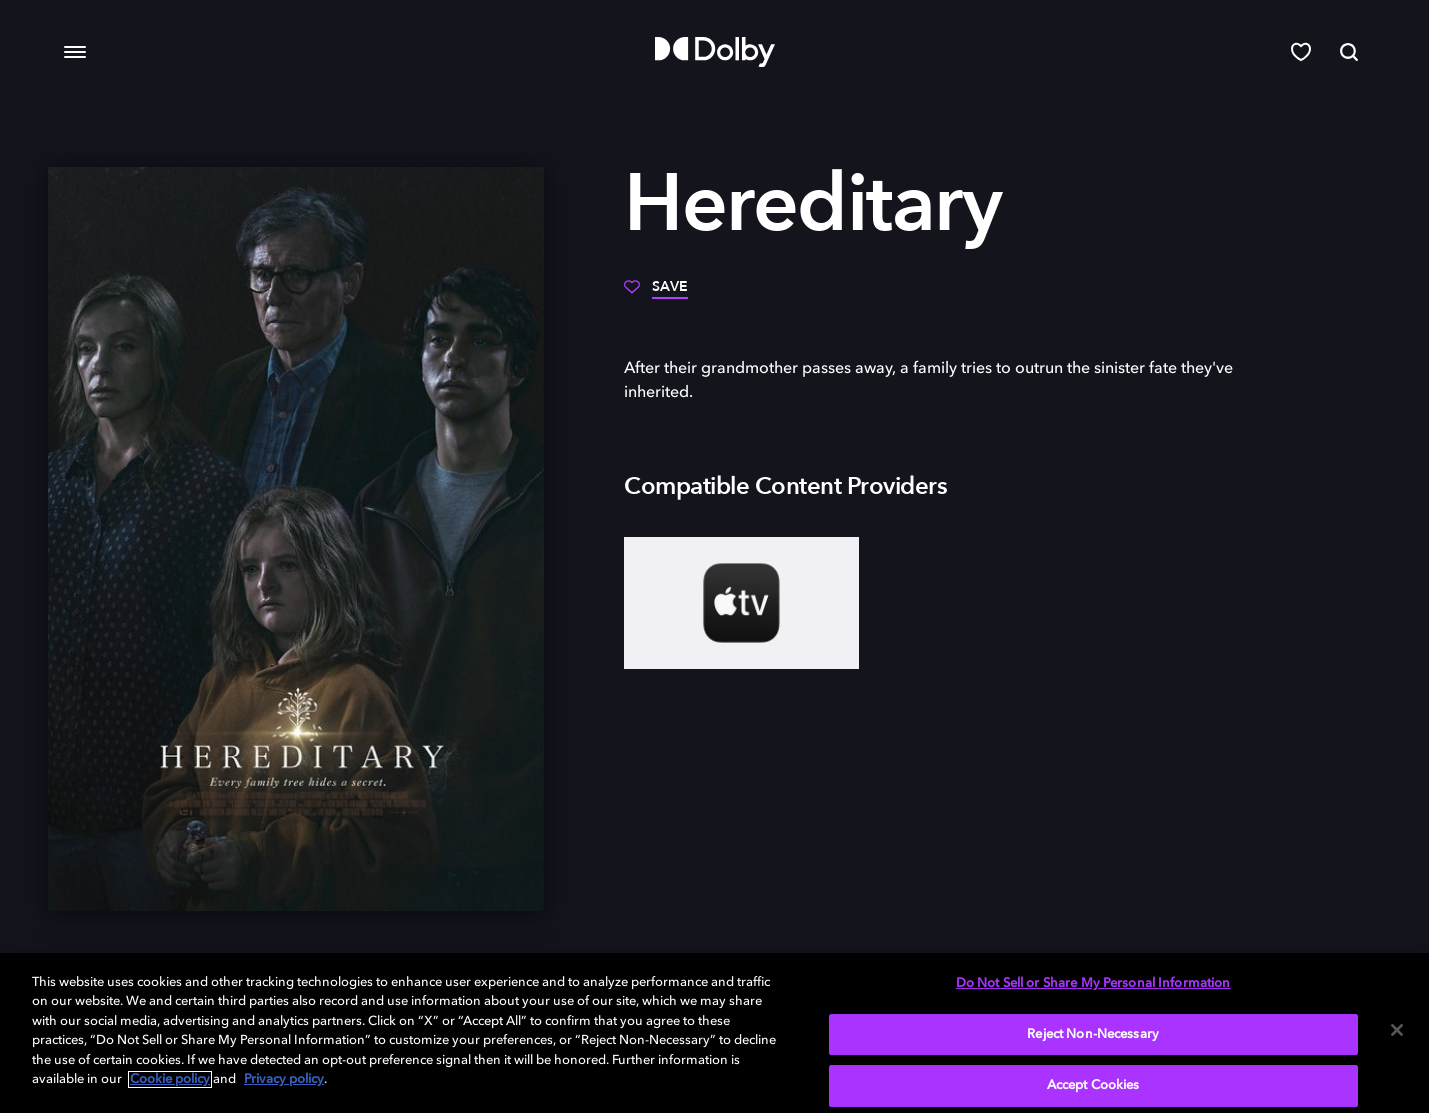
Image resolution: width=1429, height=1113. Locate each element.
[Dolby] (715, 52)
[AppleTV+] (741, 603)
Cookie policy (170, 1079)
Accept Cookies (1093, 1085)
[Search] (1349, 52)
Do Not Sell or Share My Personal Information (1093, 983)
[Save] (656, 294)
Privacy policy (284, 1079)
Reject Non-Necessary (1093, 1034)
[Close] (1397, 1030)
